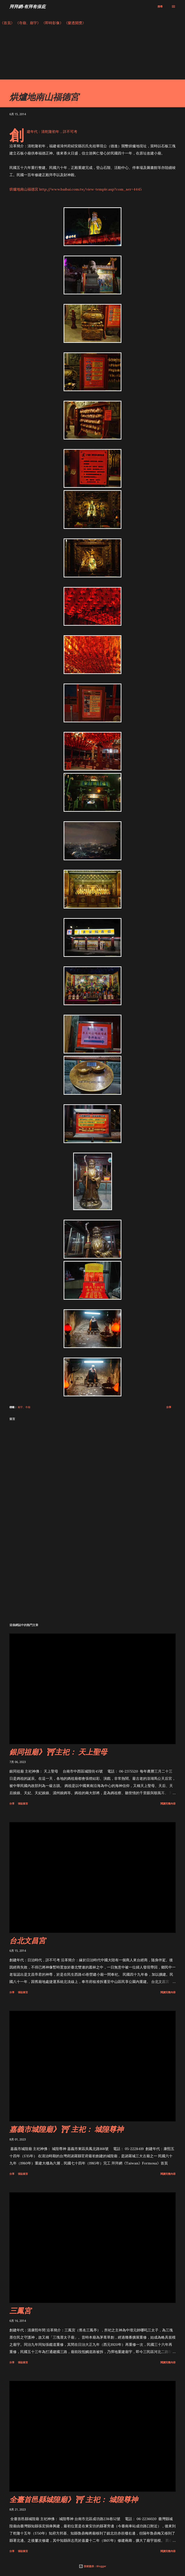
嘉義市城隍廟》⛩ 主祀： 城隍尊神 (66, 2129)
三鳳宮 (20, 2311)
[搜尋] (160, 6)
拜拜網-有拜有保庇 (27, 6)
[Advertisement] (92, 54)
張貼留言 (23, 1803)
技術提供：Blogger (92, 2566)
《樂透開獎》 (75, 23)
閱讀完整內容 (168, 1803)
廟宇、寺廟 (24, 1407)
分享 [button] (168, 1407)
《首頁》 (7, 23)
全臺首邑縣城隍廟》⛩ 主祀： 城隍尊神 (73, 2499)
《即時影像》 (52, 23)
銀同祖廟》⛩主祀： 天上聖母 (58, 1752)
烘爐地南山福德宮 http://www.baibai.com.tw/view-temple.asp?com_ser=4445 (75, 189)
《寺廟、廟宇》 (28, 23)
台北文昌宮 (27, 1940)
